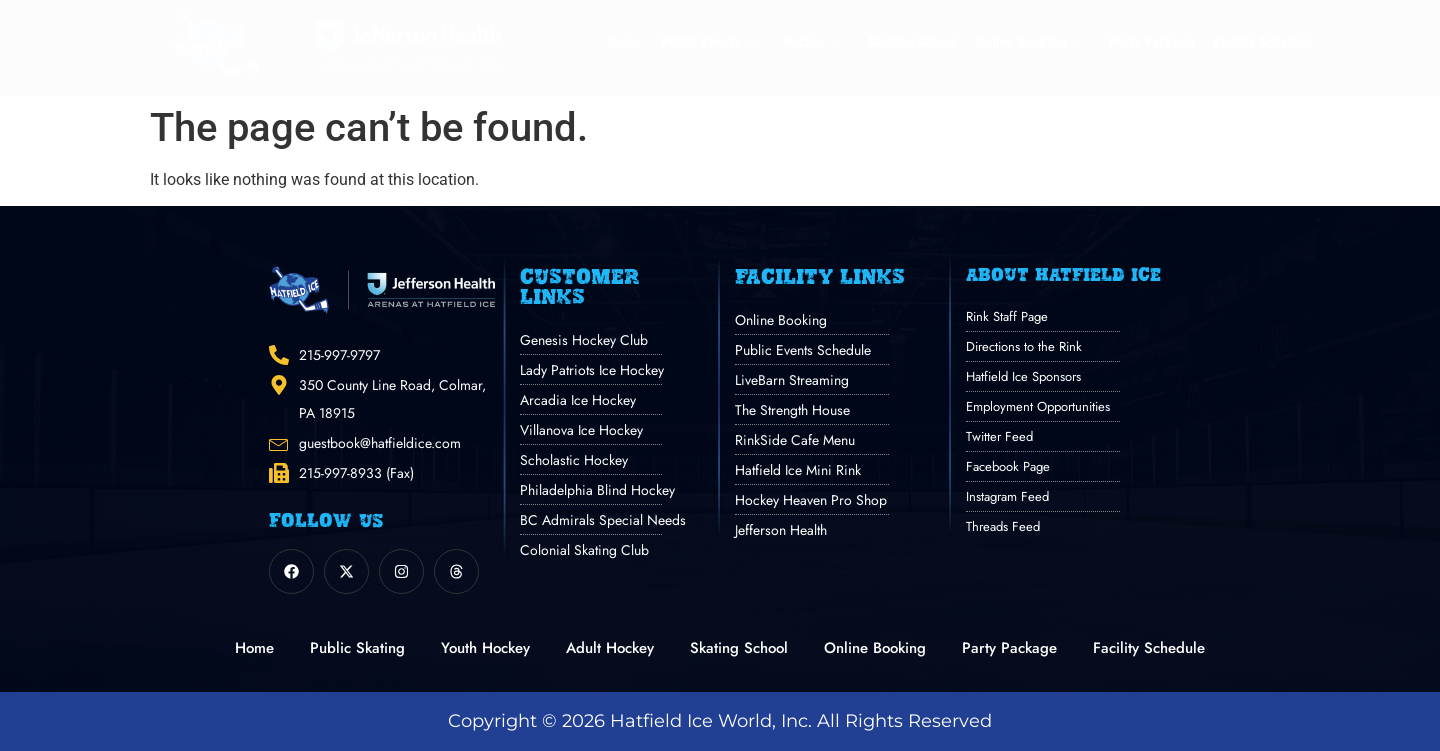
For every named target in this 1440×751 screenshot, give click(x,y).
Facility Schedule (1263, 42)
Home (624, 42)
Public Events (709, 42)
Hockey (812, 42)
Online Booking (1030, 42)
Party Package (1151, 42)
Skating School (912, 42)
